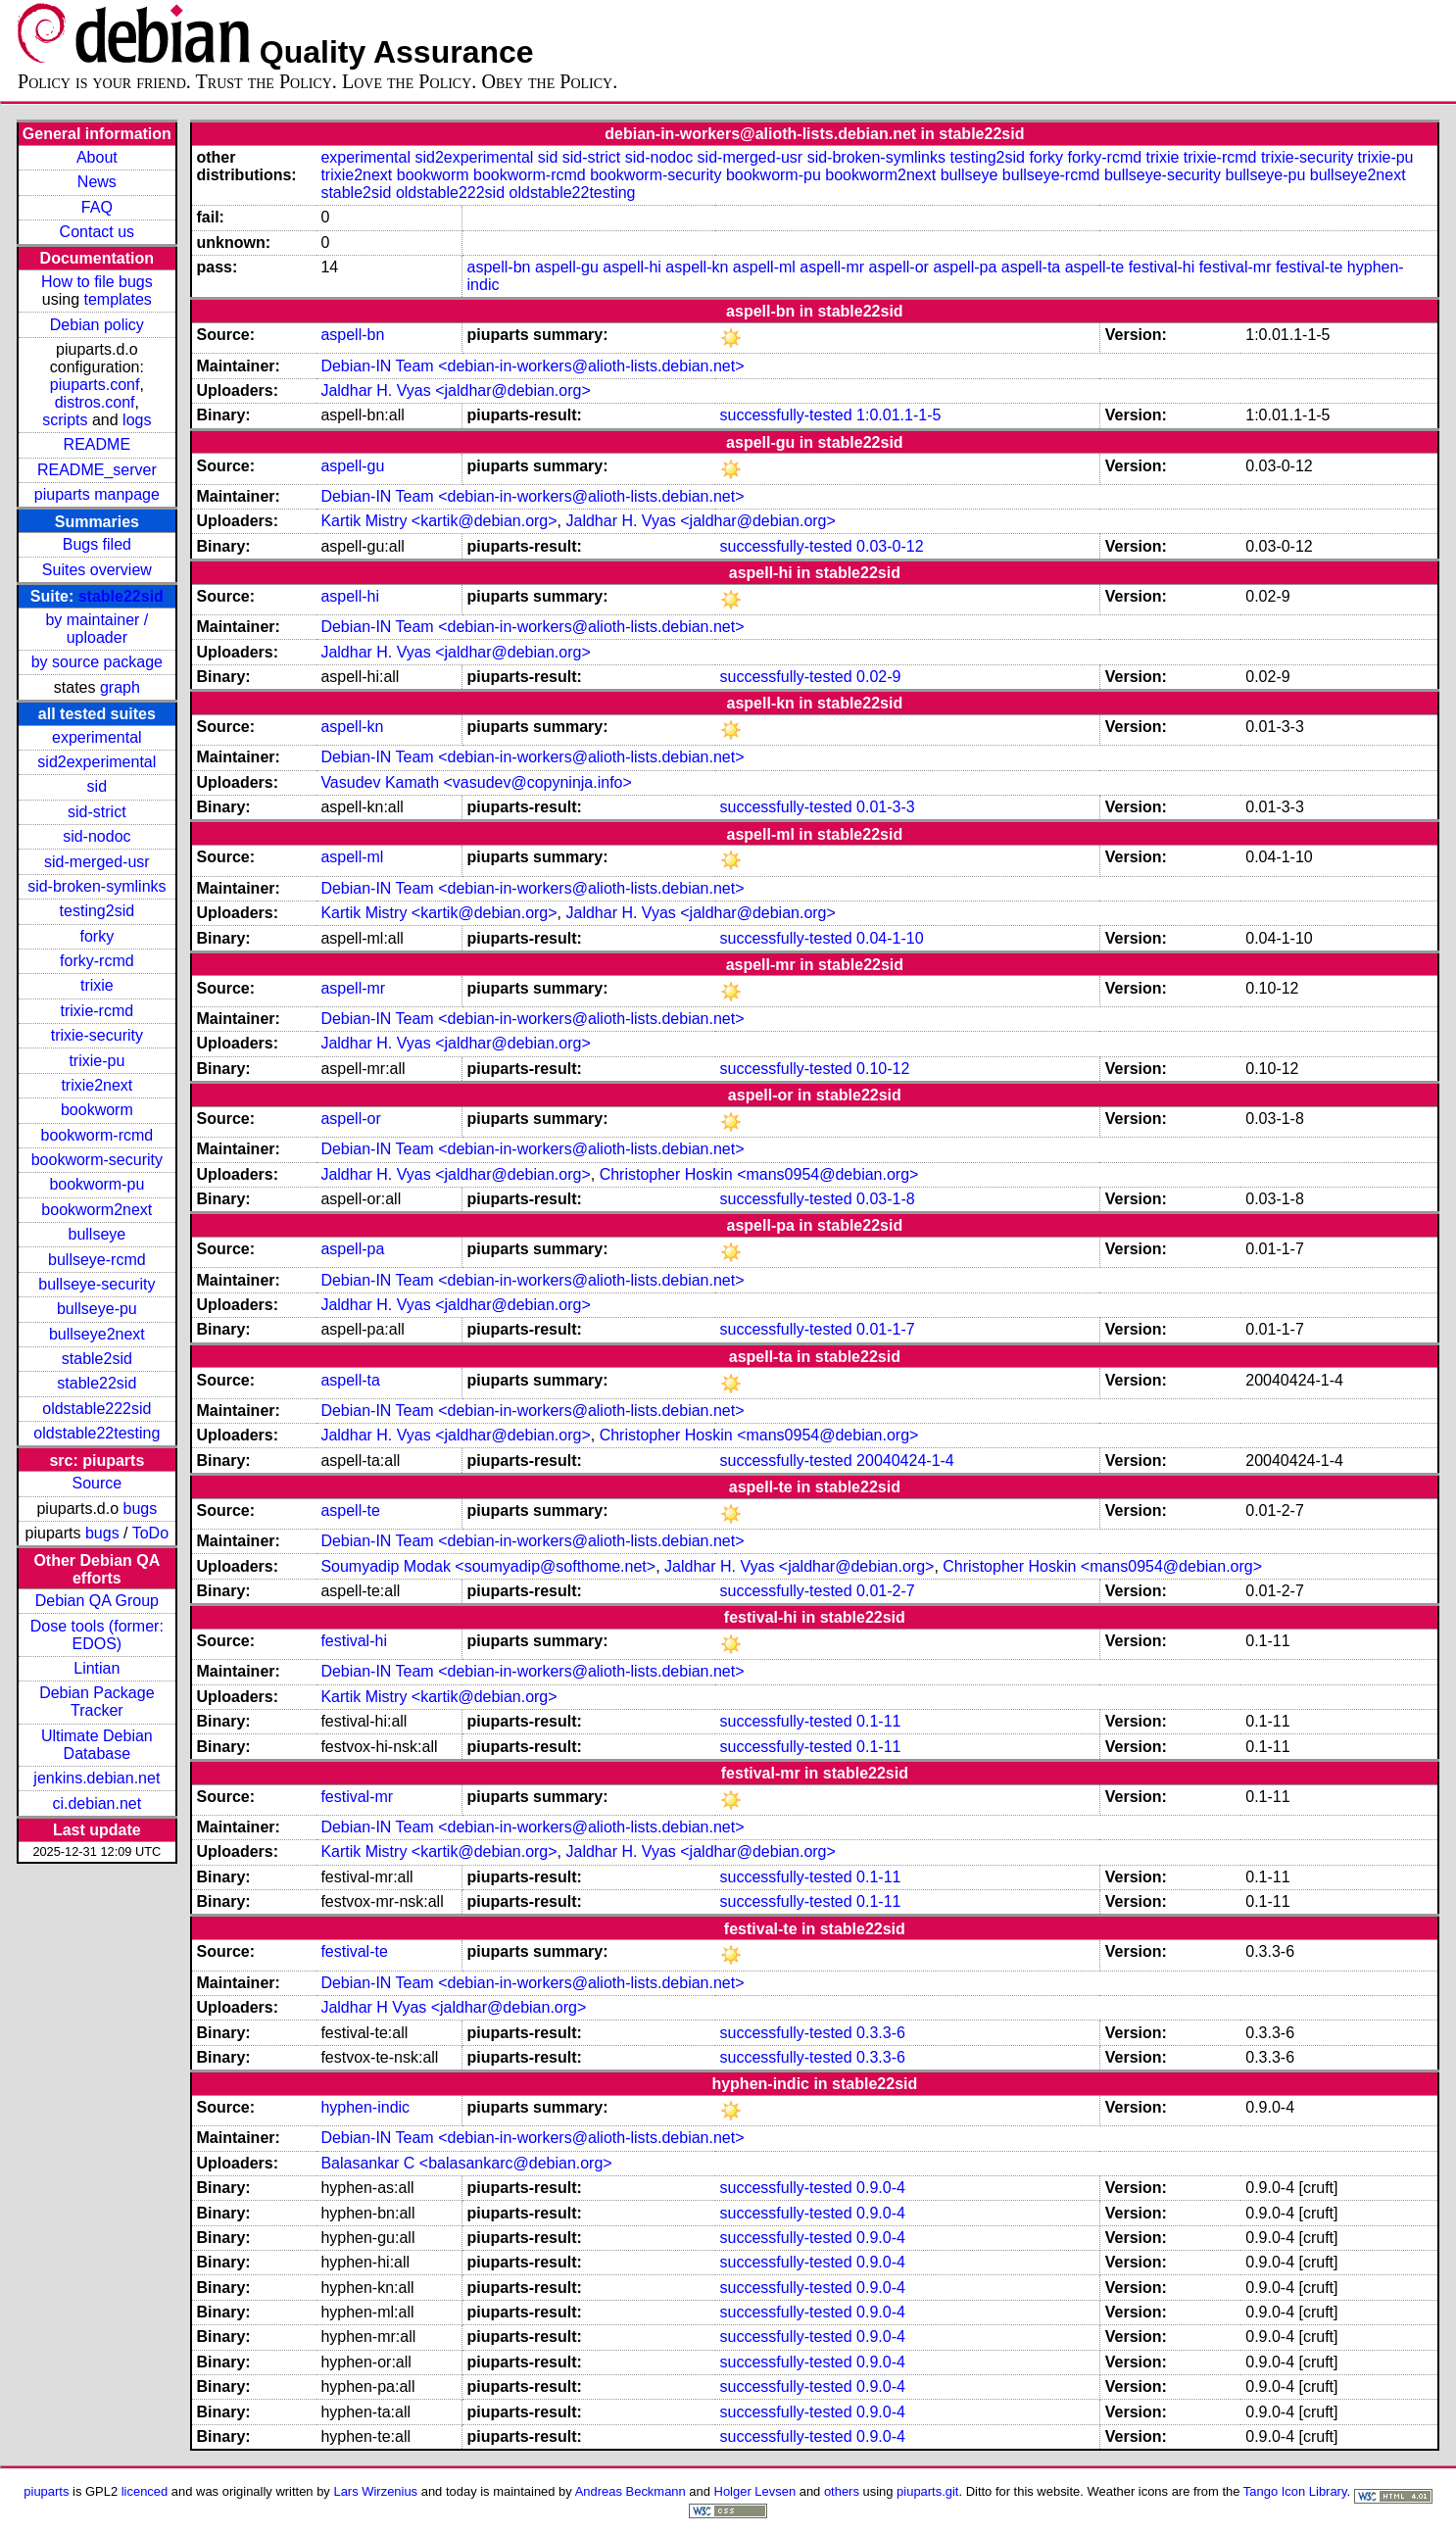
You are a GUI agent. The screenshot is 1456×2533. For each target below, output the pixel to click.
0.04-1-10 (890, 938)
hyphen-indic (365, 2107)
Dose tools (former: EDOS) (97, 1635)
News (97, 181)
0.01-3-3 (885, 807)
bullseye (96, 1234)
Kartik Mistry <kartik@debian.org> (438, 520)
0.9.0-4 (880, 2187)
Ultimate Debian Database (97, 1745)
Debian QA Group (97, 1600)
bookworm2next (96, 1209)
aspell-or (899, 267)
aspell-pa (964, 267)
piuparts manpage (97, 494)
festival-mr (1235, 267)
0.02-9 (878, 676)
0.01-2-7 (885, 1591)
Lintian (96, 1668)
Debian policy (97, 325)
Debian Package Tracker (96, 1701)
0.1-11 (878, 1721)
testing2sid (97, 910)
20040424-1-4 (905, 1460)
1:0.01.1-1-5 (898, 415)
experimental (97, 737)
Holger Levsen (755, 2491)
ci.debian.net (96, 1803)
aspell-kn (696, 267)
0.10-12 (882, 1068)
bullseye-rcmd (97, 1259)
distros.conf (95, 402)
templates (118, 299)
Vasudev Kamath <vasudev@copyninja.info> (475, 782)
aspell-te (1094, 267)
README (97, 444)
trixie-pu (96, 1060)
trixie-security (97, 1035)
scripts (64, 420)
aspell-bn (499, 267)
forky (97, 936)
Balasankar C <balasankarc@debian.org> (465, 2163)
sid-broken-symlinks (96, 886)
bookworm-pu (96, 1184)
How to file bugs (97, 281)
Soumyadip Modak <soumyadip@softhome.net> (487, 1566)
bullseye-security (96, 1284)
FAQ (97, 207)
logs (136, 420)
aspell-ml (764, 267)
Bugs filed (97, 544)
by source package (97, 662)
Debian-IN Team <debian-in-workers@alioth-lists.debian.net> (532, 366)
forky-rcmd (97, 960)
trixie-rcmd (97, 1010)
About (97, 157)
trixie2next (96, 1085)
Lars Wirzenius (375, 2491)
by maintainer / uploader (96, 628)
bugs (140, 1508)
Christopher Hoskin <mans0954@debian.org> (759, 1174)
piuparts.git (927, 2491)
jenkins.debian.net (96, 1778)
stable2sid (97, 1358)
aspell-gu (567, 267)
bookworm (97, 1109)
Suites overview (97, 569)
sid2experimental (96, 762)
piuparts (46, 2491)
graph (120, 687)
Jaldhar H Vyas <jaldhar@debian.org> (453, 2007)
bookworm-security (97, 1159)
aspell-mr (832, 267)
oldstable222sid (96, 1408)
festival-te (1309, 267)
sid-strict (97, 812)
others (841, 2491)
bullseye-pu (97, 1308)
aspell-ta (1030, 267)
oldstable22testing (96, 1433)
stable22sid (121, 596)
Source (96, 1483)
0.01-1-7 (885, 1329)
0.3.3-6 (880, 2032)
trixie (97, 985)
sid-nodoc (96, 836)
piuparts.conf (95, 384)
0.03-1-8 (885, 1199)
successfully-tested (785, 415)
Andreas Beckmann (630, 2491)
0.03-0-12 (890, 546)
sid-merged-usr (97, 861)
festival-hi (1162, 267)
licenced (145, 2491)
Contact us (97, 231)
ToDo (150, 1533)
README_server (97, 470)
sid (97, 786)
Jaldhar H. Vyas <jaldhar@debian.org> (455, 390)
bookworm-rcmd (97, 1135)
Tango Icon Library (1295, 2491)
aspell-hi (632, 267)
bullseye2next (97, 1334)
